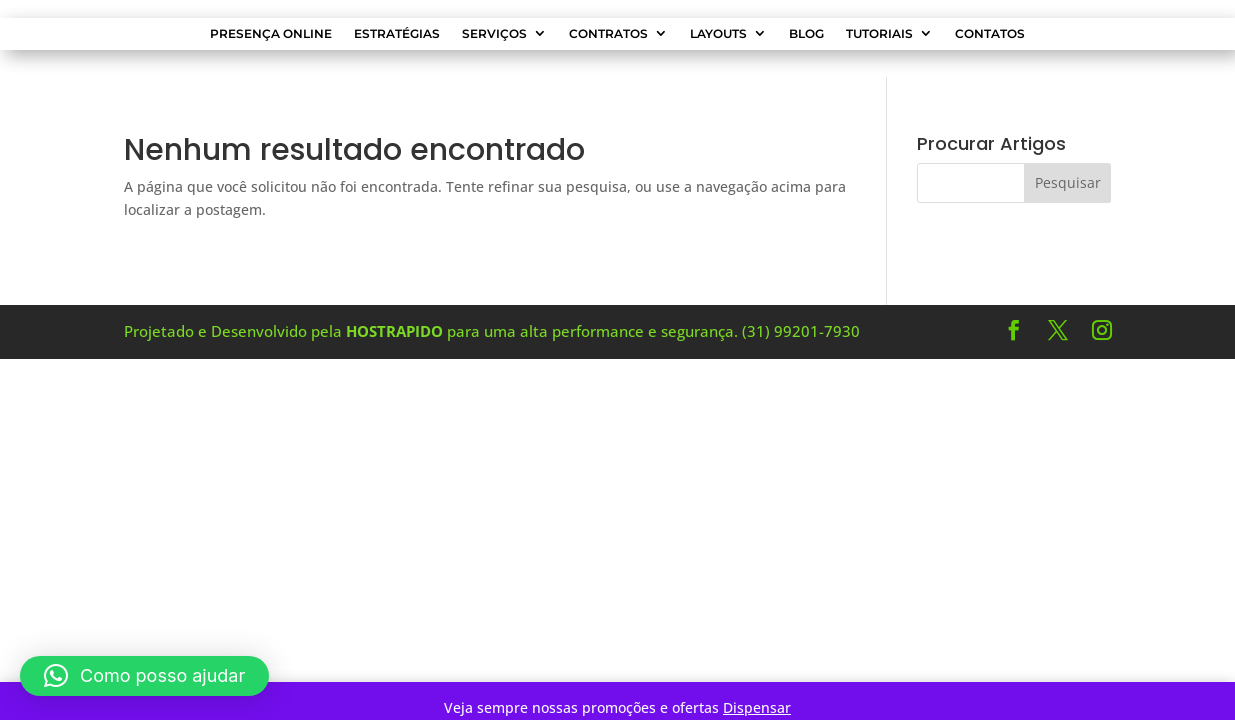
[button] (144, 676)
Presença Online (271, 33)
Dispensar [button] (757, 707)
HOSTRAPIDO (394, 331)
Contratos (608, 33)
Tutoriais (879, 33)
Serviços (494, 33)
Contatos (990, 33)
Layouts (718, 33)
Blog (806, 33)
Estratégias (397, 33)
